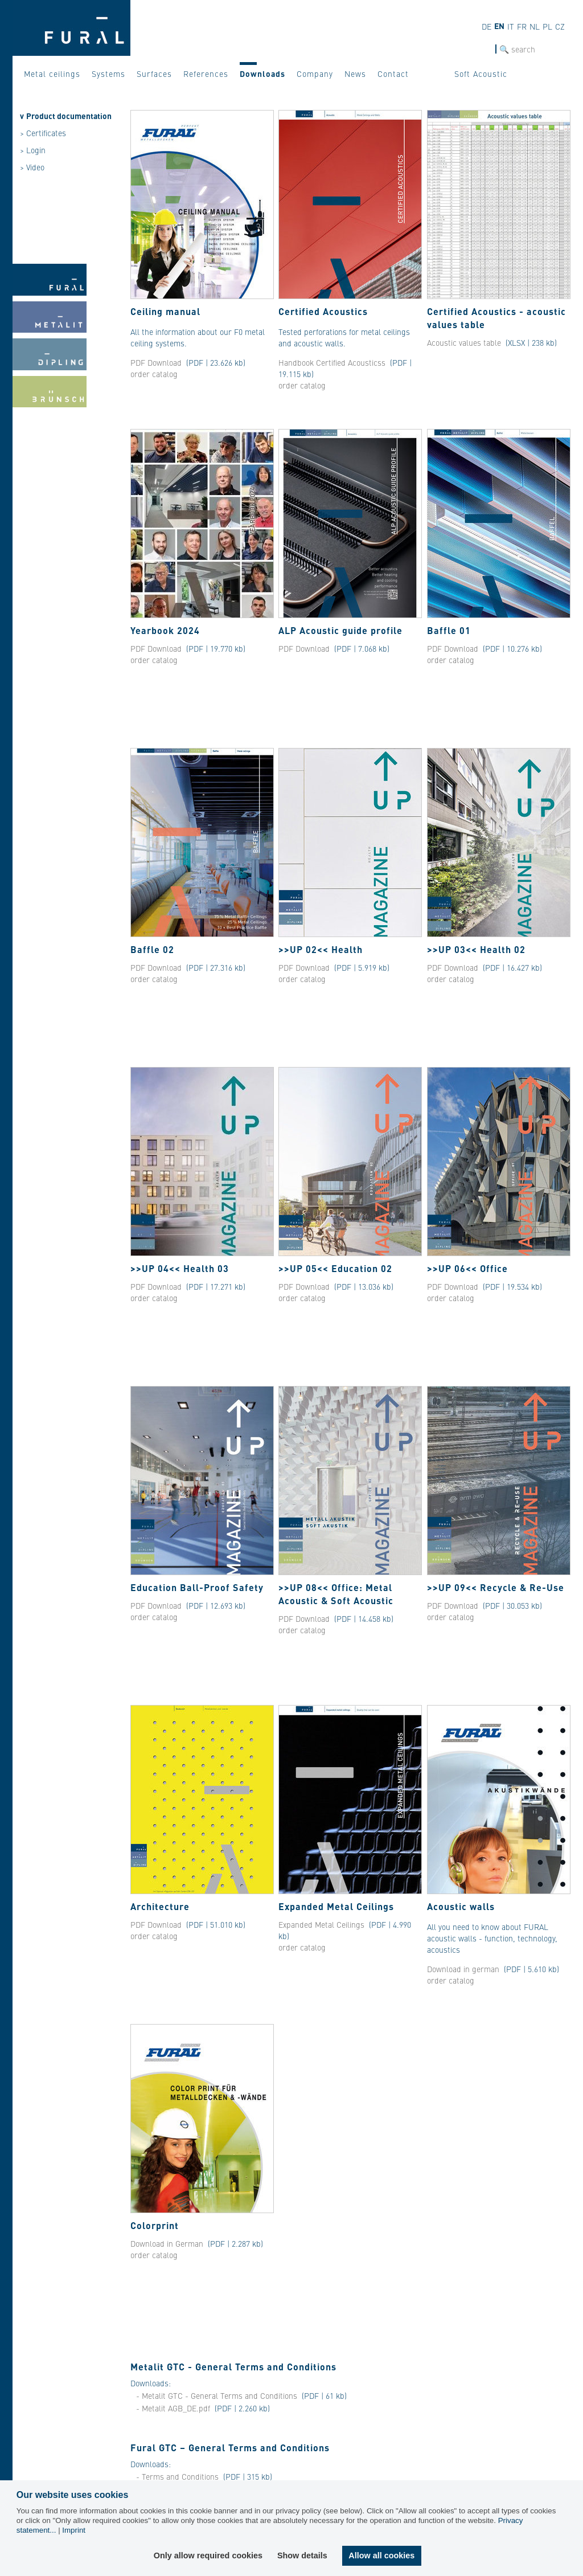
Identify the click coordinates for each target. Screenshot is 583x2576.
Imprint (73, 2530)
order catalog (154, 373)
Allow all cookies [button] (381, 2555)
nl (534, 26)
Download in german (463, 1968)
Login (36, 150)
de (486, 26)
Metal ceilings (52, 73)
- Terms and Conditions (177, 2476)
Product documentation (69, 115)
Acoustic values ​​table (465, 342)
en (499, 25)
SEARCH (481, 49)
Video (35, 167)
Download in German (166, 2243)
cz (560, 26)
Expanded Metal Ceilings (321, 1924)
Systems (108, 73)
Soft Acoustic (480, 73)
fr (522, 26)
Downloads (262, 73)
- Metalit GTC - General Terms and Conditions (217, 2395)
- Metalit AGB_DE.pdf (173, 2408)
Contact (393, 73)
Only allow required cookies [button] (208, 2555)
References (205, 73)
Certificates (46, 132)
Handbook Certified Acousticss (331, 362)
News (355, 73)
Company (315, 73)
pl (547, 26)
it (510, 26)
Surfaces (154, 73)
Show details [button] (302, 2555)
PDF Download (156, 362)
